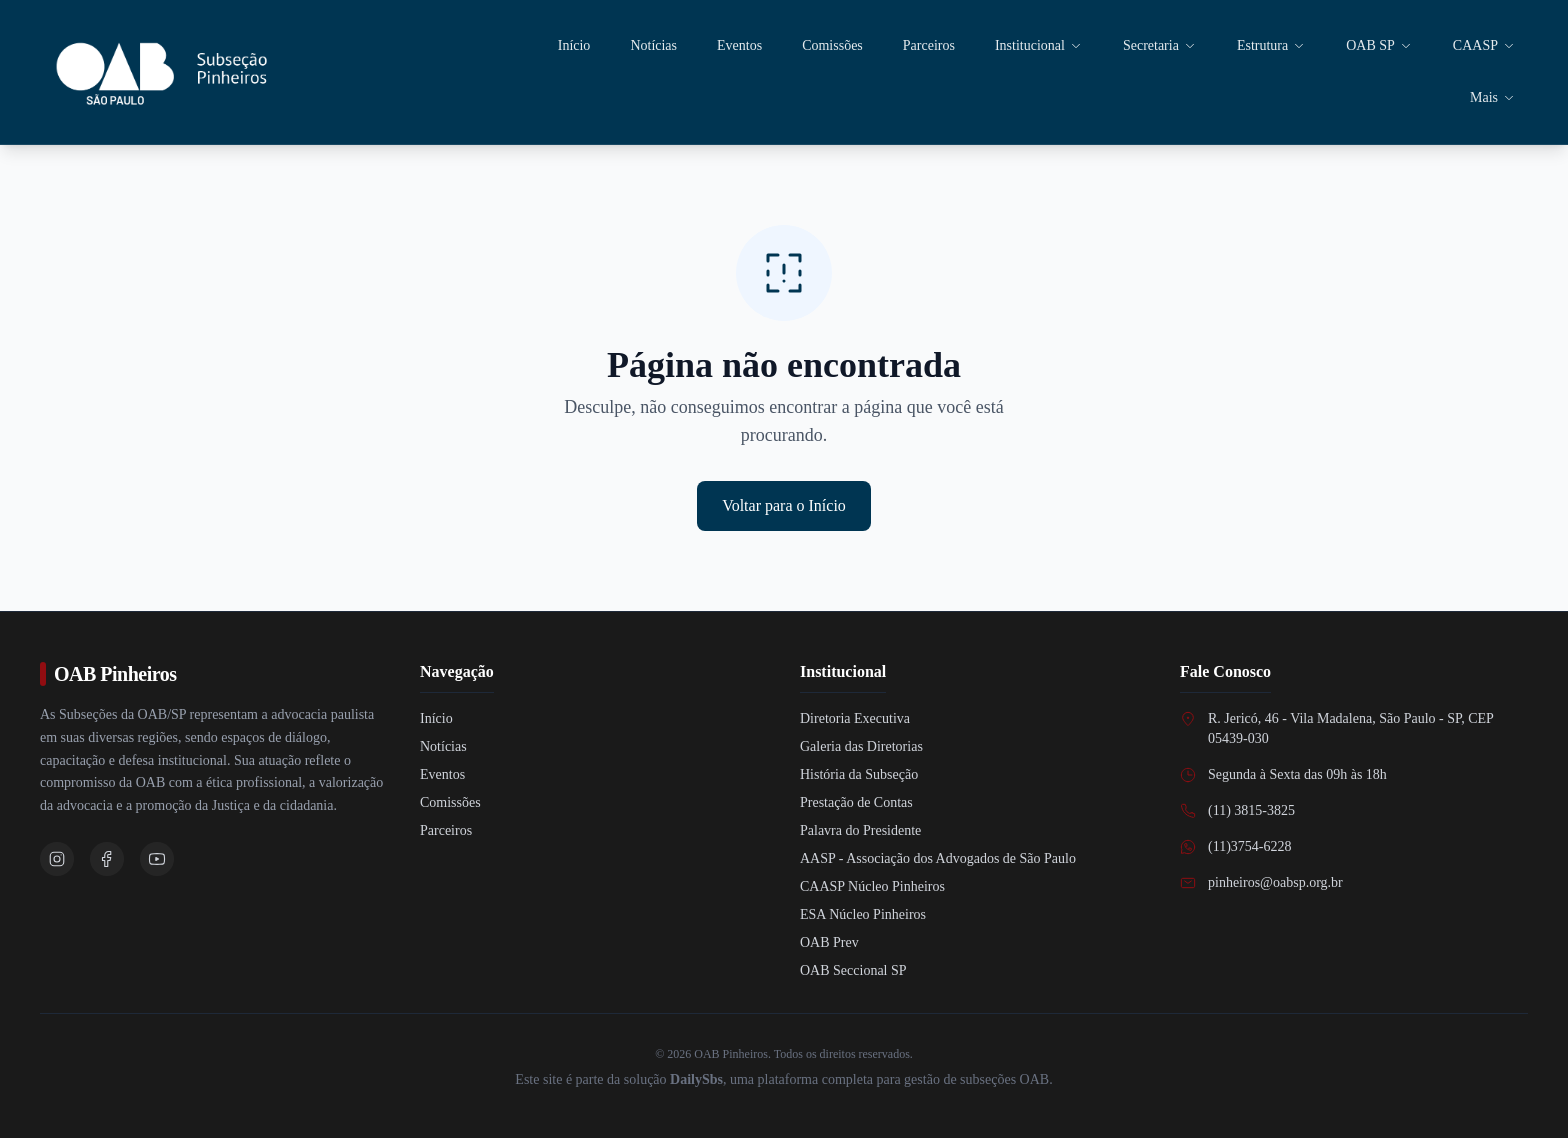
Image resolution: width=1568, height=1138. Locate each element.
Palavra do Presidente (860, 830)
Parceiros (929, 45)
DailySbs (696, 1079)
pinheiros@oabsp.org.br (1275, 882)
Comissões (832, 45)
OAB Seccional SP (853, 970)
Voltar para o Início (784, 505)
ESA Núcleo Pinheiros (863, 914)
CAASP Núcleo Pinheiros (872, 886)
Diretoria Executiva (855, 718)
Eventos (739, 45)
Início (574, 45)
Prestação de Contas (856, 802)
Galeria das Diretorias (861, 746)
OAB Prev (829, 942)
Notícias (653, 45)
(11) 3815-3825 (1251, 810)
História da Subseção (859, 774)
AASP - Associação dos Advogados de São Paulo (938, 858)
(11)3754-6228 (1249, 846)
